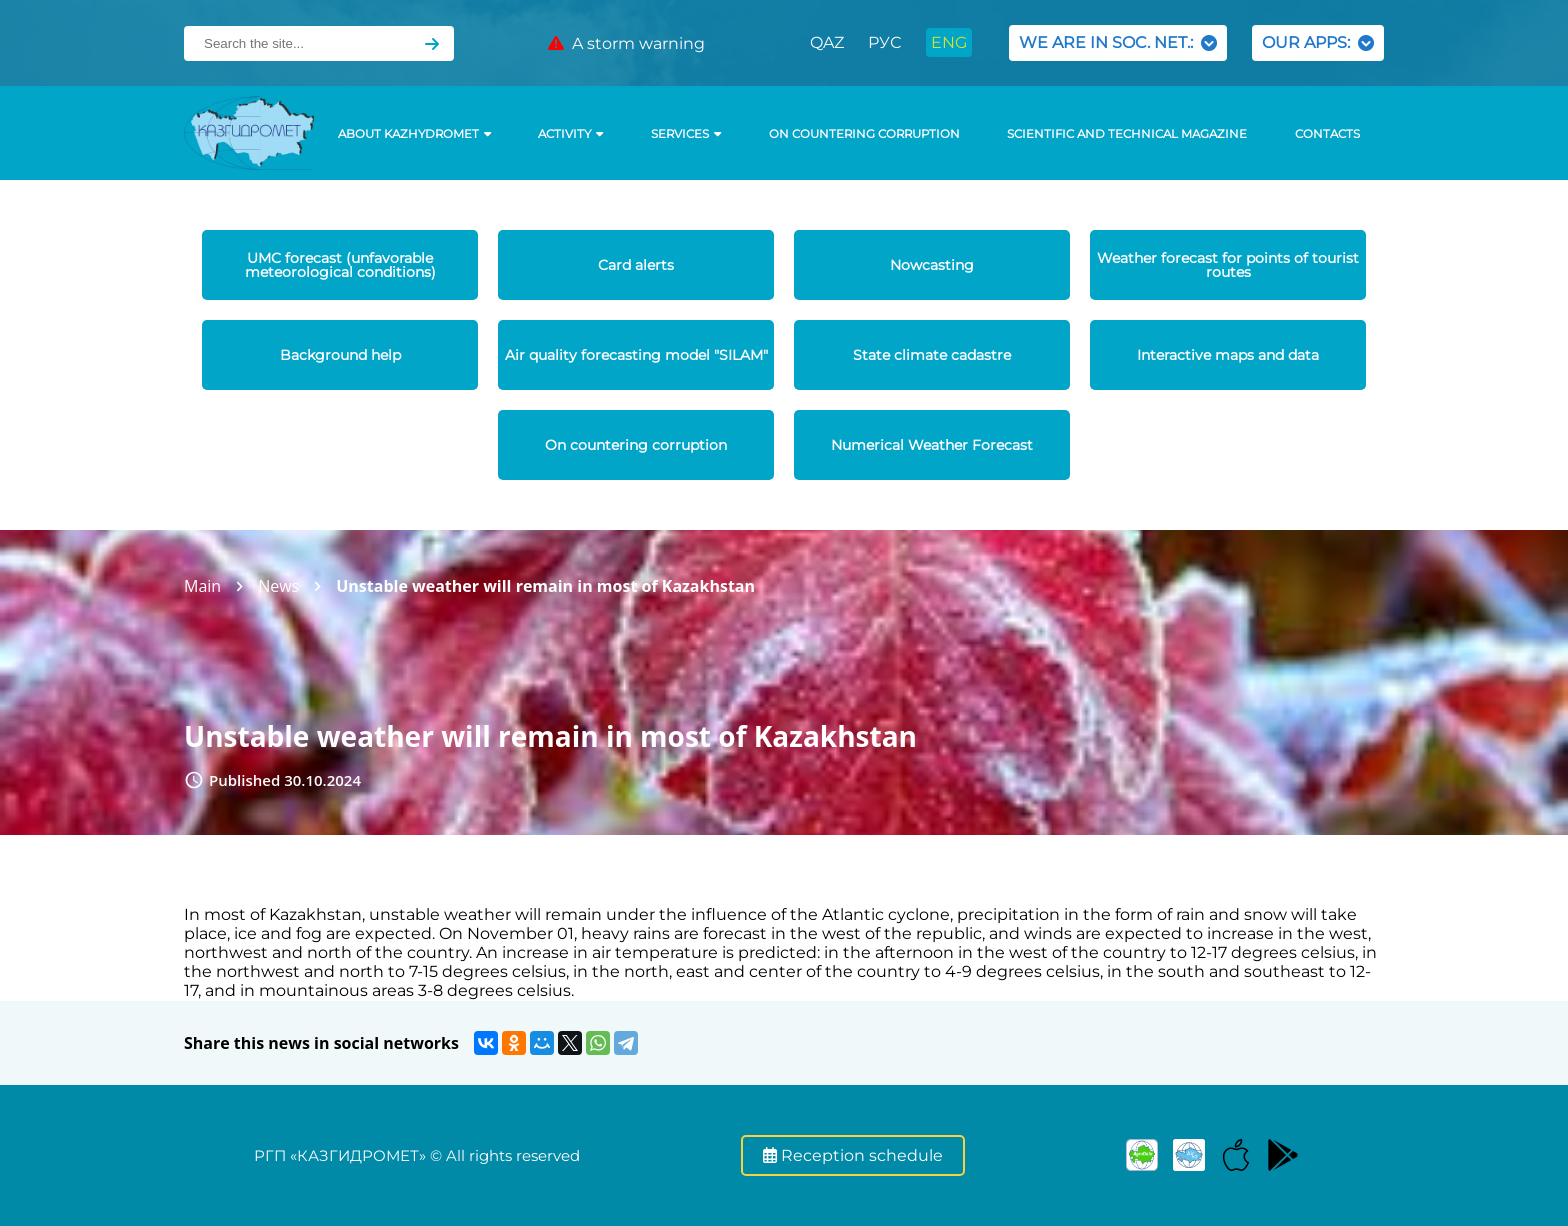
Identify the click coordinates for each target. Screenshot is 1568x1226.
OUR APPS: (1318, 42)
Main (202, 586)
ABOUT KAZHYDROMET (414, 134)
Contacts (1327, 134)
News (278, 586)
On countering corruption (864, 134)
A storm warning (626, 43)
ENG (949, 42)
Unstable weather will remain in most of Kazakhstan (545, 586)
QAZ (827, 42)
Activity (570, 134)
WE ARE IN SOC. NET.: (1118, 42)
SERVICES (686, 134)
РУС (884, 42)
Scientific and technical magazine (1127, 134)
